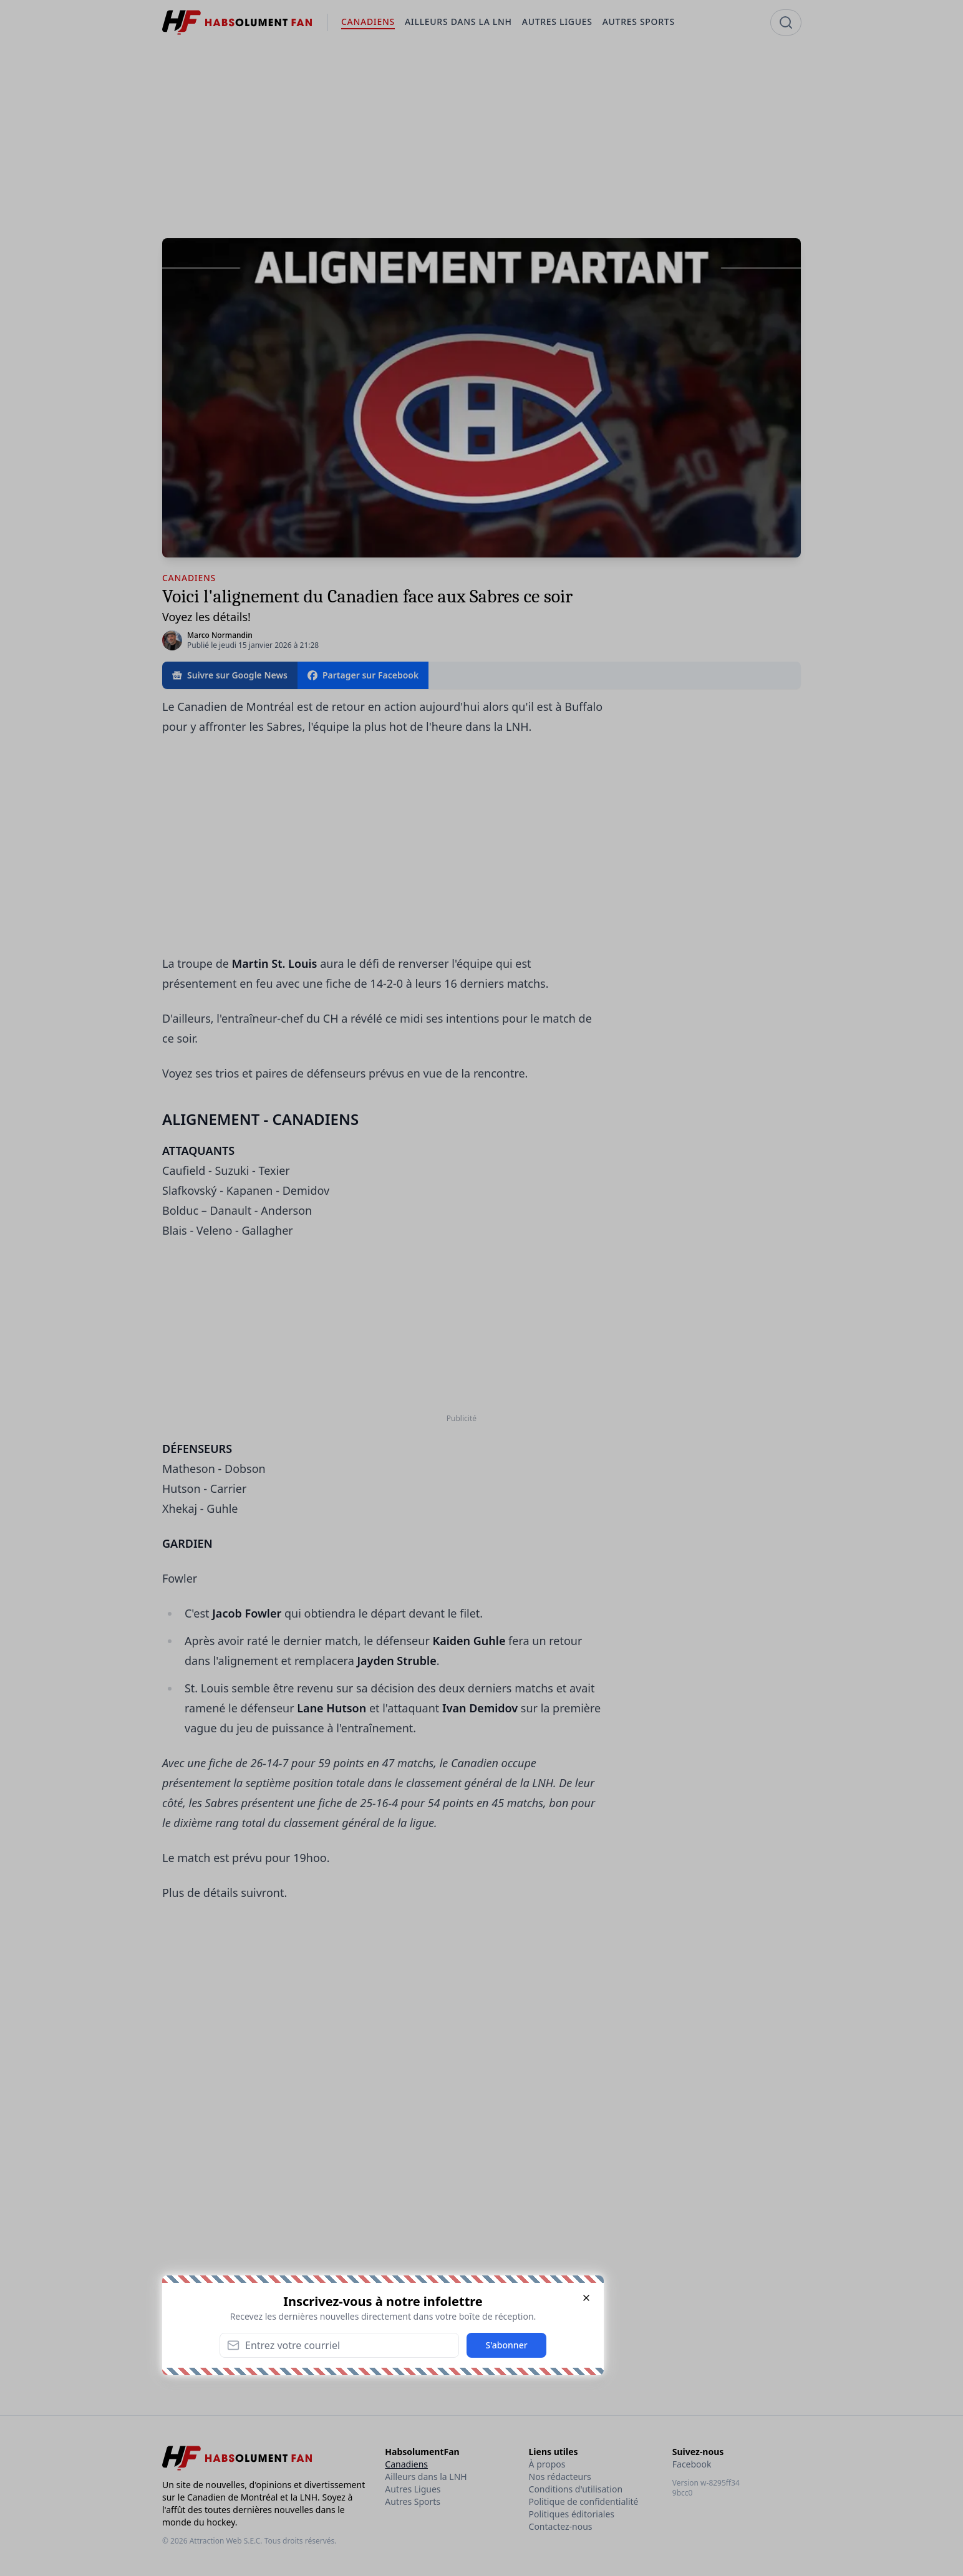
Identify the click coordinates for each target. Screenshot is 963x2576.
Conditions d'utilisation (576, 2489)
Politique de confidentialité (584, 2501)
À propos (547, 2464)
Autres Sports (412, 2501)
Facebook (692, 2464)
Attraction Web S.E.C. (226, 2540)
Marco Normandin (220, 635)
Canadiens (406, 2464)
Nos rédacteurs (560, 2476)
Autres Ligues (412, 2489)
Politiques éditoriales (571, 2514)
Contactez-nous (561, 2526)
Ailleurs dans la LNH (426, 2476)
